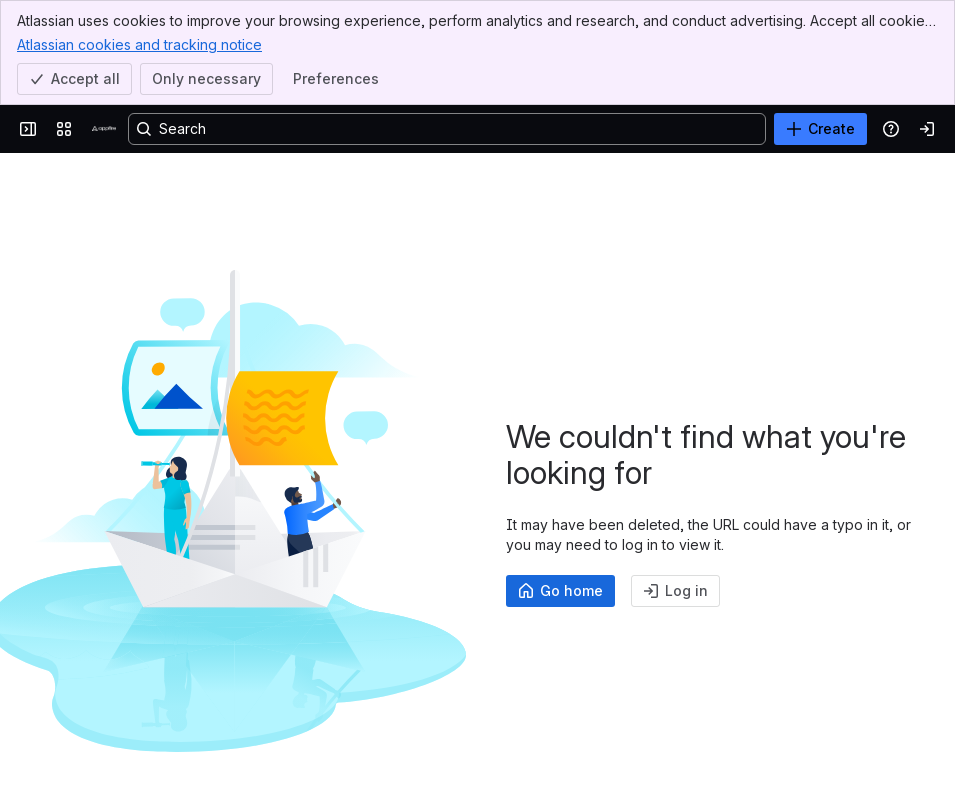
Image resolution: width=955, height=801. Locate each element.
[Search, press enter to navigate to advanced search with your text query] (447, 129)
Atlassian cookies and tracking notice (139, 44)
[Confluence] (104, 129)
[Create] (820, 129)
